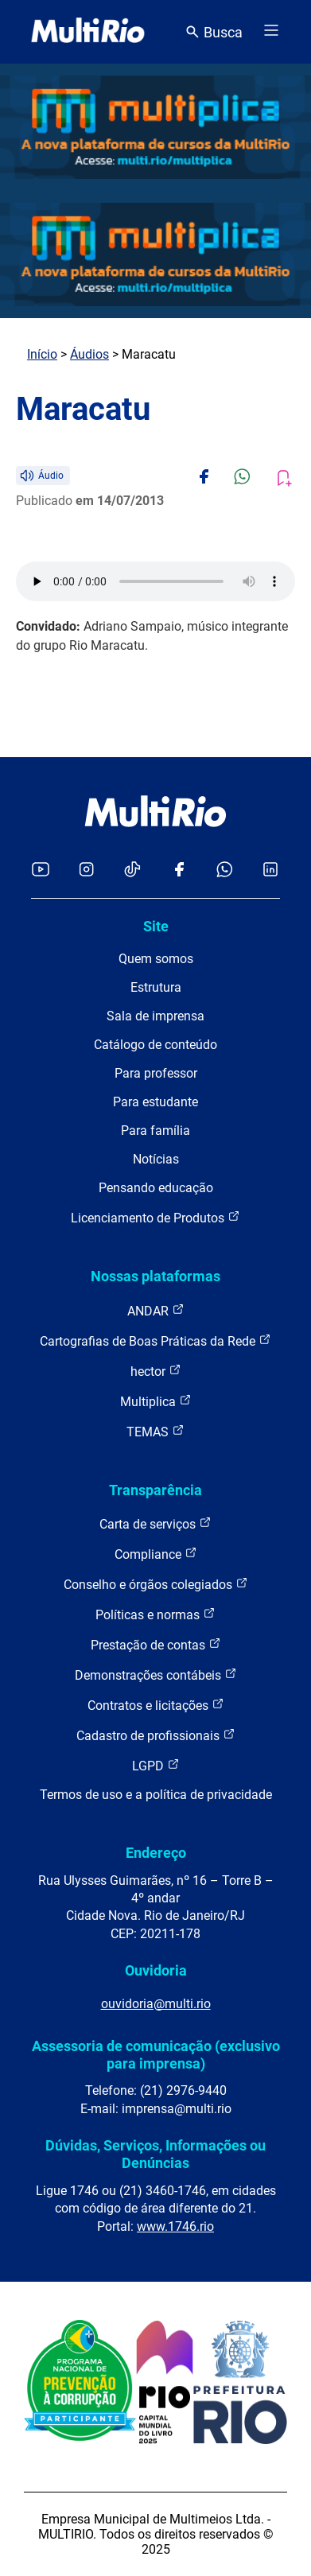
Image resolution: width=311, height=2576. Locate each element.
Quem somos (156, 958)
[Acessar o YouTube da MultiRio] (40, 870)
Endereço (156, 1852)
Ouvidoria (156, 1970)
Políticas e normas (155, 1614)
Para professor (156, 1073)
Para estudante (155, 1101)
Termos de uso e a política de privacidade (156, 1794)
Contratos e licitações (155, 1704)
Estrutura (155, 987)
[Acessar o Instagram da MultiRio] (86, 870)
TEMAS (155, 1431)
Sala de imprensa (155, 1016)
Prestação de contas (156, 1644)
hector (155, 1370)
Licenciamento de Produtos (155, 1217)
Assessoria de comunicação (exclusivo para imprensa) (156, 2055)
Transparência (155, 1490)
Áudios (89, 354)
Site (156, 926)
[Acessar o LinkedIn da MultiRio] (270, 870)
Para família (155, 1130)
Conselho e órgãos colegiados (156, 1584)
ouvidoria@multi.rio (156, 2003)
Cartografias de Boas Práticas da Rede (155, 1340)
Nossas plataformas (155, 1276)
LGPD (156, 1765)
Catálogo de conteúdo (155, 1044)
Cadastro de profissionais (155, 1735)
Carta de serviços (155, 1523)
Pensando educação (156, 1187)
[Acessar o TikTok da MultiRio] (132, 870)
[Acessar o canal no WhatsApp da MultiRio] (225, 870)
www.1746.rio (175, 2226)
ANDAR (156, 1310)
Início (42, 354)
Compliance (156, 1553)
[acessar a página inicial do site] (88, 31)
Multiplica (156, 1401)
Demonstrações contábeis (156, 1674)
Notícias (156, 1159)
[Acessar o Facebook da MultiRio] (179, 870)
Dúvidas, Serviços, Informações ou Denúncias (155, 2154)
